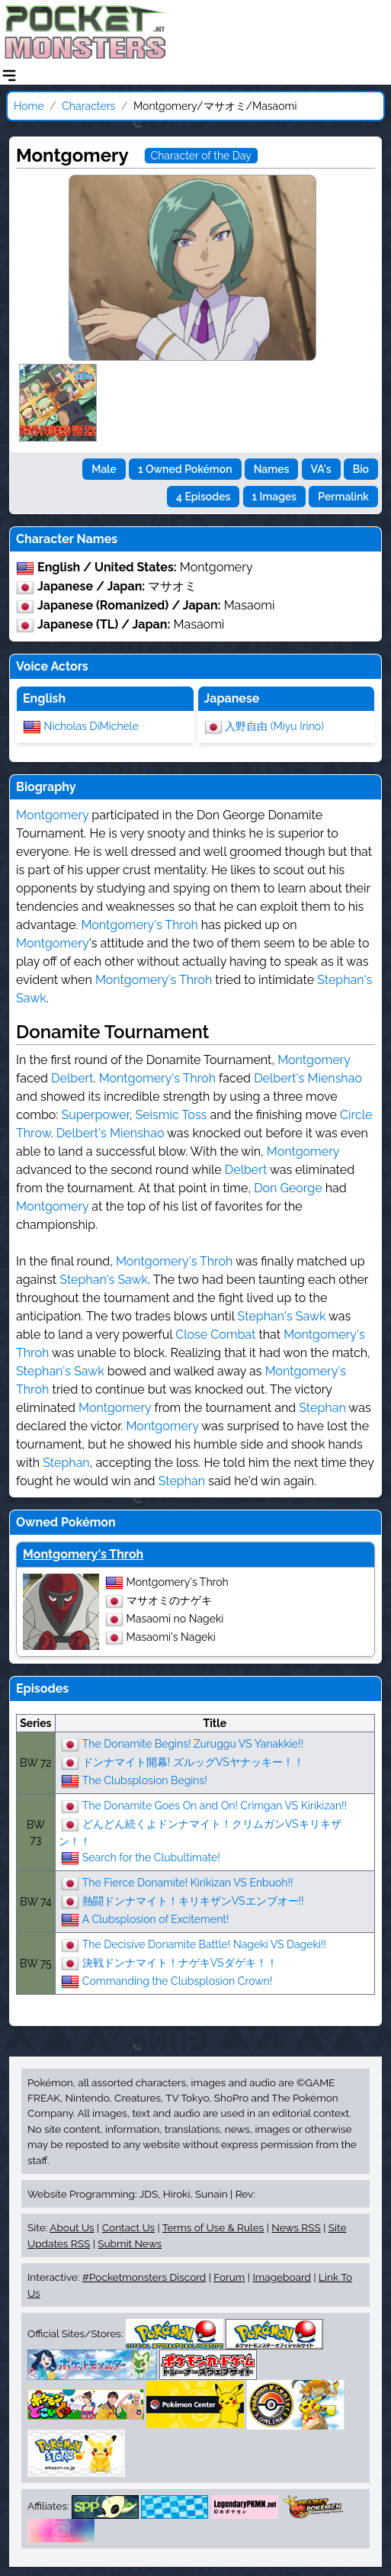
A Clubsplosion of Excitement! (155, 1918)
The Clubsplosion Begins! (144, 1780)
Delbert (72, 1078)
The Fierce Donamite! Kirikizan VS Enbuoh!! (187, 1882)
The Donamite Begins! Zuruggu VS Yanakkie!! (192, 1743)
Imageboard (281, 2277)
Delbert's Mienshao (308, 1078)
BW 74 (35, 1902)
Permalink (343, 496)
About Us (72, 2227)
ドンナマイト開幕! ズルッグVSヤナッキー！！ (193, 1761)
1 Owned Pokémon (185, 469)
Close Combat (215, 1334)
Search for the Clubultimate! (151, 1857)
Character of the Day (201, 156)
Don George (288, 1188)
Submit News (130, 2243)
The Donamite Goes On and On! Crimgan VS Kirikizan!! (214, 1805)
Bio (361, 469)
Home (29, 106)
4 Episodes (203, 496)
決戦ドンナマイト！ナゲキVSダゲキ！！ (179, 1962)
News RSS (295, 2227)
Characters (88, 106)
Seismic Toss (171, 1115)
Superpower (95, 1115)
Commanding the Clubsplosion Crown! (177, 1980)
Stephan (322, 1408)
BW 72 (36, 1763)
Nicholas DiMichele (91, 725)
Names (272, 469)
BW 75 (36, 1963)
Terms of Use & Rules (213, 2227)
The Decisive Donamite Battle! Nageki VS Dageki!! (204, 1944)
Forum (229, 2277)
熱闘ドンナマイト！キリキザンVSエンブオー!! (193, 1900)
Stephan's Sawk (103, 1279)
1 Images (274, 496)
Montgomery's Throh (139, 925)
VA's (321, 469)
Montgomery (52, 815)
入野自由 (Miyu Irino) (274, 725)
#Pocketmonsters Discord (144, 2277)
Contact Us (128, 2227)
